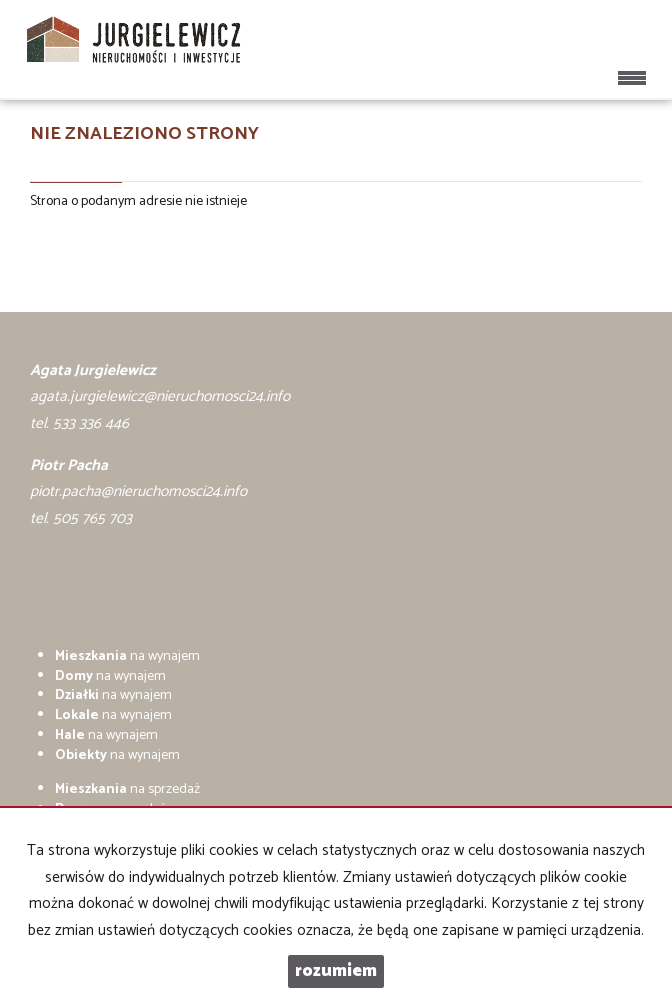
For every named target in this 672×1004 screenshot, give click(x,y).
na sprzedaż (127, 789)
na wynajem (127, 656)
